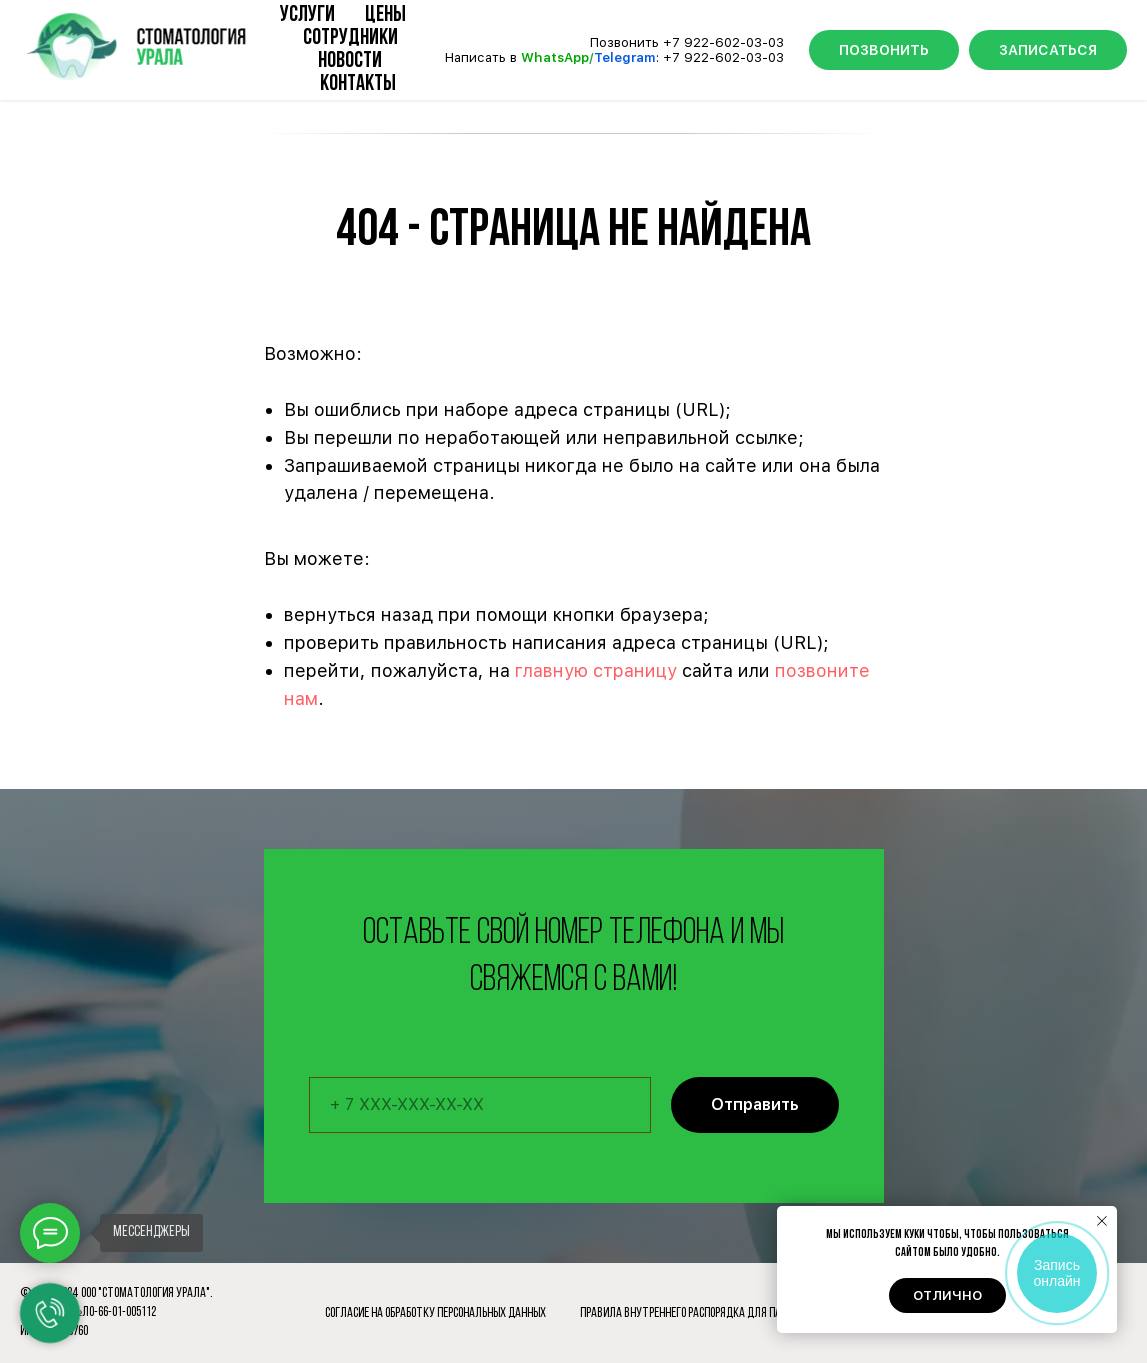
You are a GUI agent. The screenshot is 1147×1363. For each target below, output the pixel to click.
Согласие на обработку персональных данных (435, 1313)
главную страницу (596, 670)
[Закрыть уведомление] (1102, 1221)
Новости (350, 61)
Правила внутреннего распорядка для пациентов (701, 1313)
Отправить (775, 1105)
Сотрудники (350, 38)
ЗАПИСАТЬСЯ (1048, 50)
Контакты (358, 84)
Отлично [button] (947, 1295)
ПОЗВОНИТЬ (884, 50)
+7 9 (678, 57)
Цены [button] (385, 15)
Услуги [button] (307, 15)
